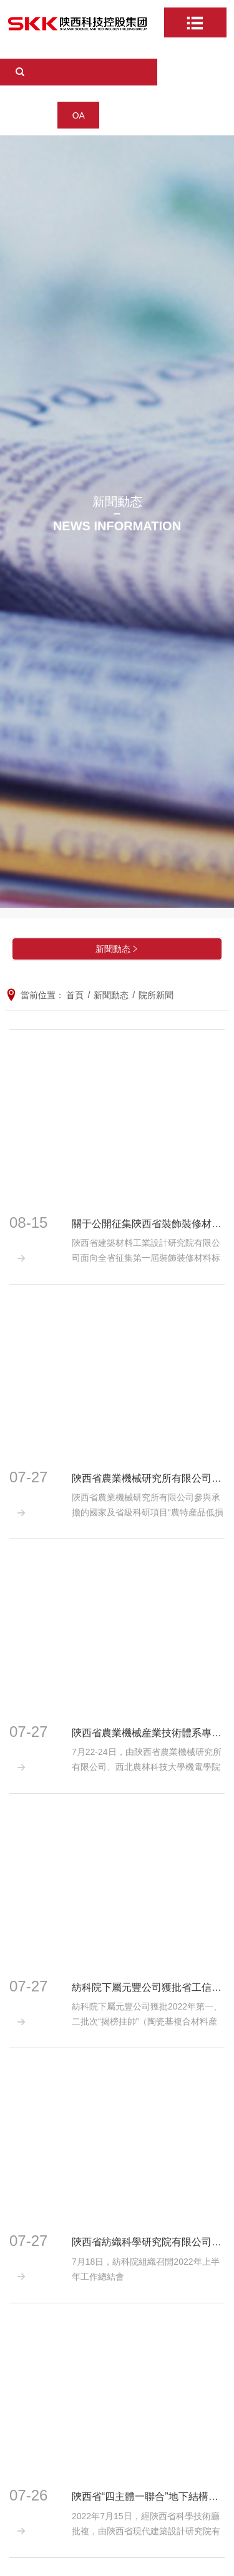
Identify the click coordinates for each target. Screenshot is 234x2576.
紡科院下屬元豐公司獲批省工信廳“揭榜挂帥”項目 (148, 1987)
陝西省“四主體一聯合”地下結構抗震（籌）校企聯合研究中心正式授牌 (148, 2496)
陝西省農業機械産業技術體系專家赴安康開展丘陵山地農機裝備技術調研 (148, 1733)
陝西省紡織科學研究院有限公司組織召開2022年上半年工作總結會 (148, 2242)
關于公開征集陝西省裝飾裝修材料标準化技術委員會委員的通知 (148, 1223)
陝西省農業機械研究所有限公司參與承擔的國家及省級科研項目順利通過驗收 (148, 1478)
